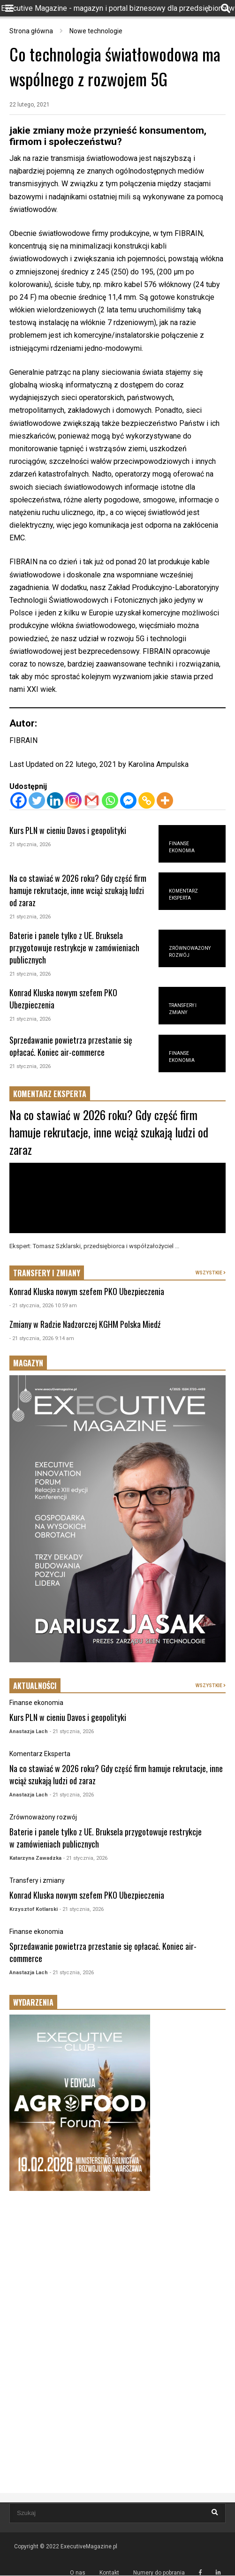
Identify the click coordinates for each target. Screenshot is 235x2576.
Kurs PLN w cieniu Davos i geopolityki (67, 830)
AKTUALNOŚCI (35, 1685)
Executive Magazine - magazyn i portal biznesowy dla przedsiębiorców (118, 8)
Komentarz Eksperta (39, 1754)
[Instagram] (73, 800)
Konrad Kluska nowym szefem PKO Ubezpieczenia (86, 1291)
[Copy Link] (146, 800)
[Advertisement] (117, 2272)
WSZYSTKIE (211, 1272)
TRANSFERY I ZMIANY (46, 1273)
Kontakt (109, 2573)
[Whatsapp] (110, 800)
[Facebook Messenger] (128, 800)
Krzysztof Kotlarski (33, 1909)
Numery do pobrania (159, 2573)
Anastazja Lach (28, 1731)
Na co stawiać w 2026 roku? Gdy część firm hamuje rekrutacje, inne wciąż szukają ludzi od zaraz (77, 890)
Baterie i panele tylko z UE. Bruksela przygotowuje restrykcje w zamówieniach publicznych (74, 947)
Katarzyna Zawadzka (35, 1858)
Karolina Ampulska (158, 764)
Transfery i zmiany (37, 1880)
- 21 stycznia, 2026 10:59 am (43, 1306)
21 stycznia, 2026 (30, 844)
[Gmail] (91, 800)
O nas (77, 2573)
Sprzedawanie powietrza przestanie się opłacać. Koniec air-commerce (70, 1046)
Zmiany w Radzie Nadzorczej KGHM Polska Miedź (84, 1324)
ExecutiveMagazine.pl (89, 2546)
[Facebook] (18, 800)
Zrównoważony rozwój (43, 1817)
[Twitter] (37, 800)
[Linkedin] (55, 800)
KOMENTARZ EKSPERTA (49, 1093)
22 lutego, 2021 (29, 104)
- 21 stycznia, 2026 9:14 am (41, 1338)
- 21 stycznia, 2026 (72, 1731)
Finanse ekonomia (36, 1702)
